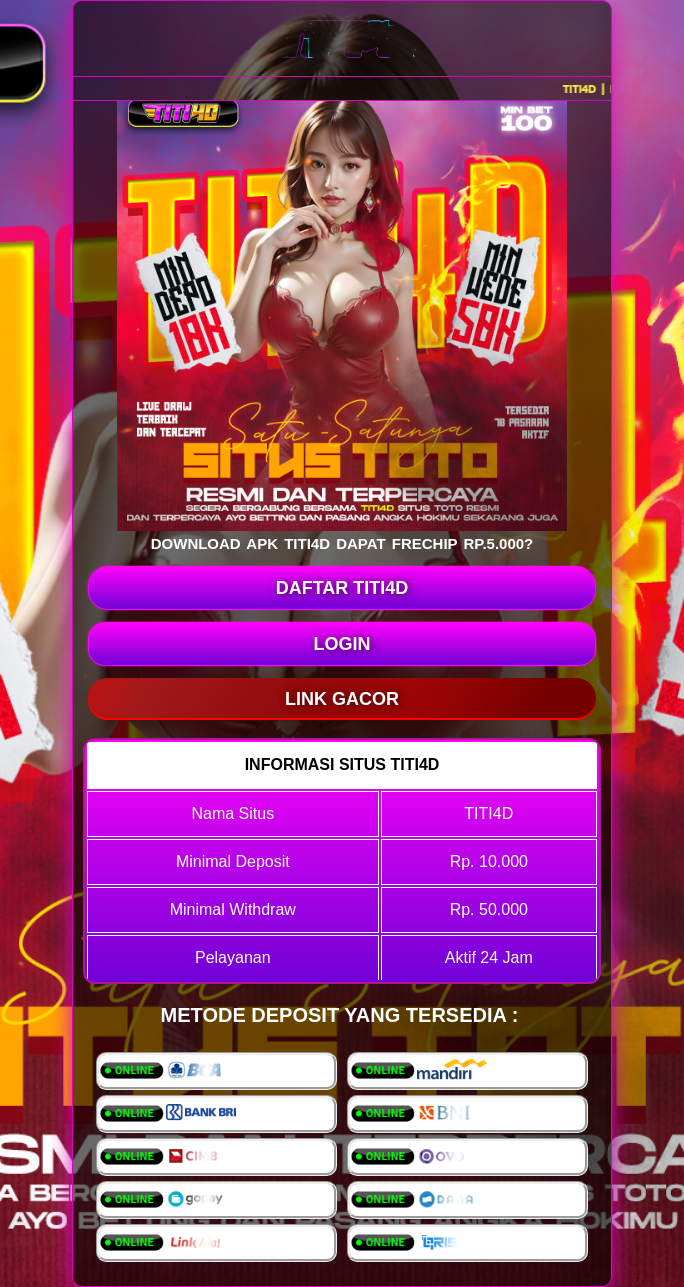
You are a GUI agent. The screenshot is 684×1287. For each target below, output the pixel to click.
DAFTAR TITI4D (342, 588)
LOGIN (342, 644)
